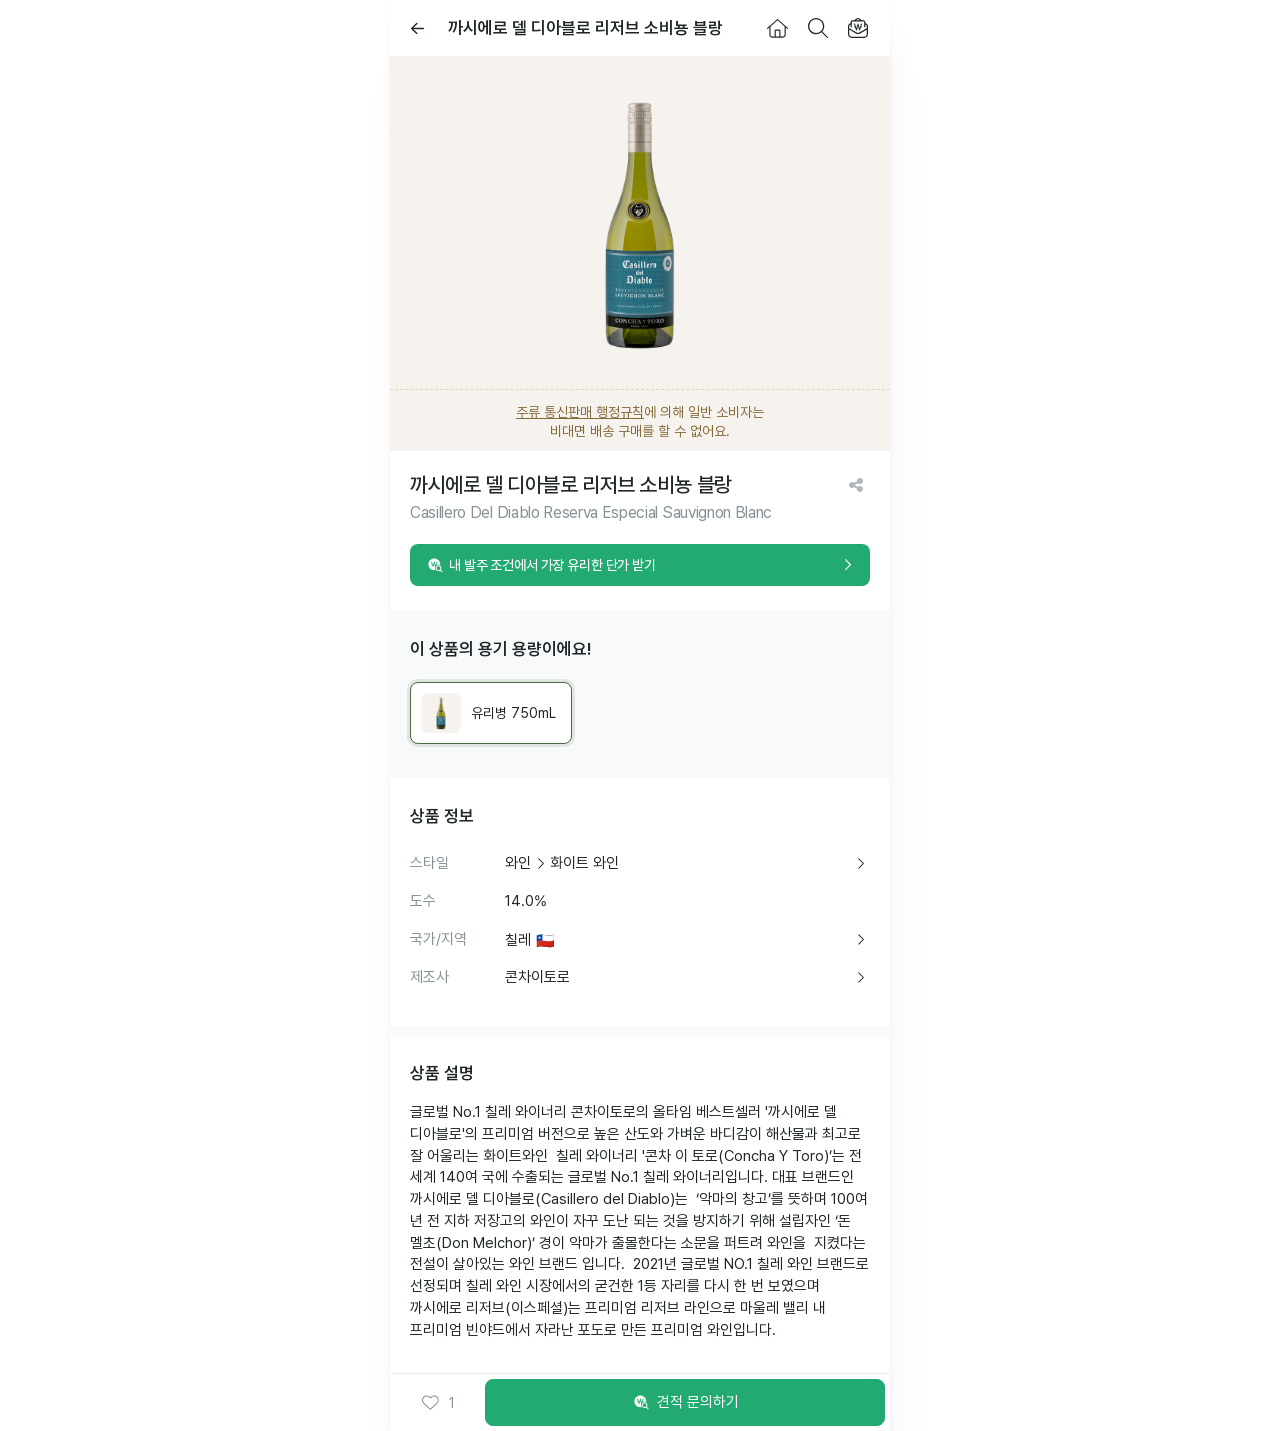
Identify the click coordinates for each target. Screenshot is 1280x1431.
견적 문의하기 (685, 1403)
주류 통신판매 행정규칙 (580, 412)
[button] (438, 1403)
